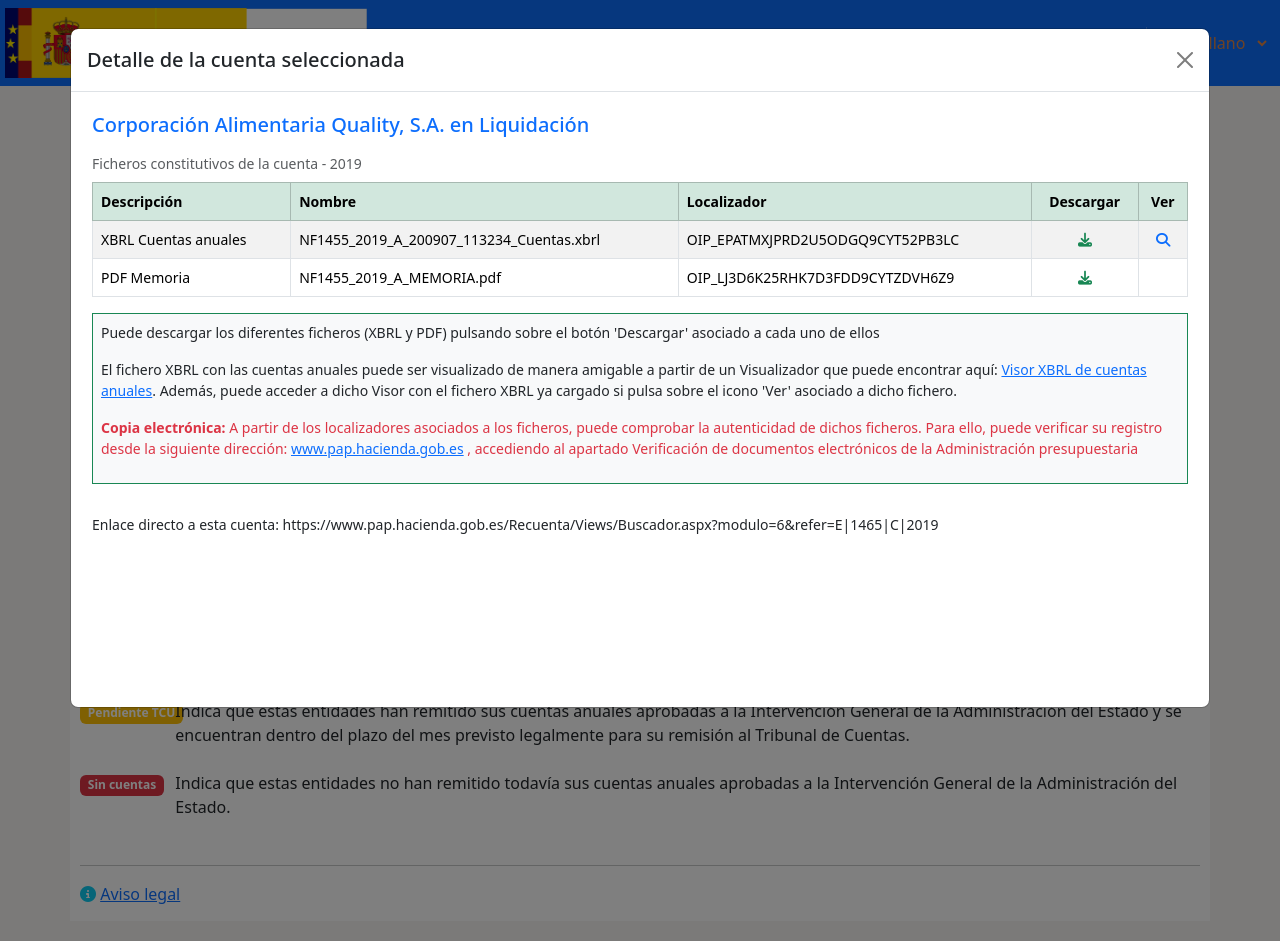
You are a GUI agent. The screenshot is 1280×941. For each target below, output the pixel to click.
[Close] (1185, 60)
